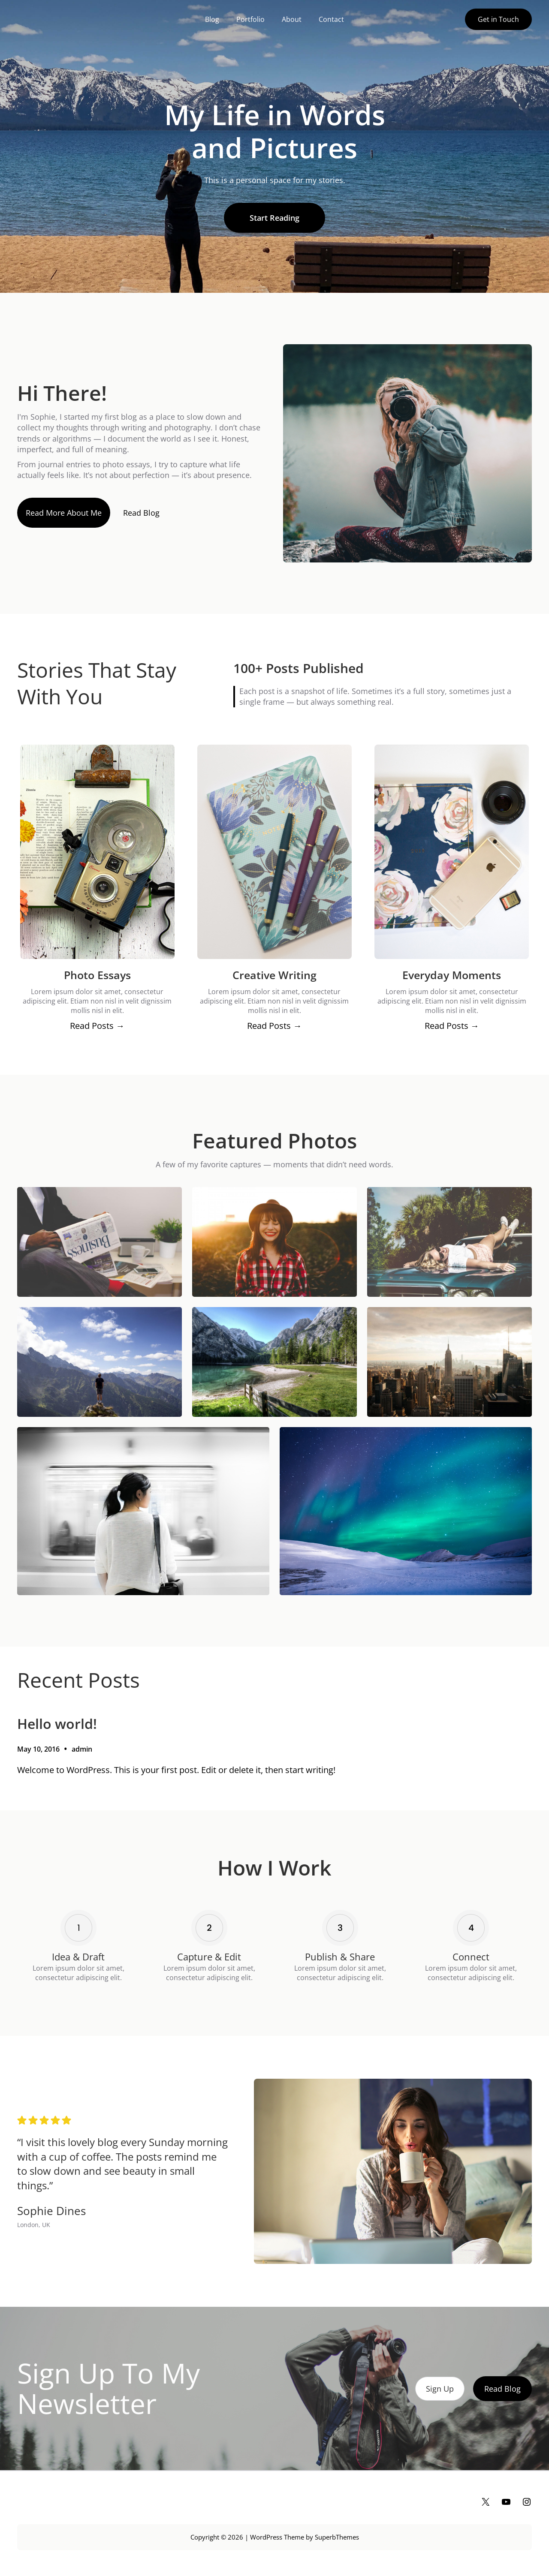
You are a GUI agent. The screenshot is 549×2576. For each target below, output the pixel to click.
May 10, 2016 (38, 1749)
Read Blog (141, 513)
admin (82, 1749)
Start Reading (274, 218)
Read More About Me (64, 513)
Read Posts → (97, 1025)
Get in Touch (498, 19)
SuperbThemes (337, 2537)
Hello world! (57, 1724)
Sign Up (440, 2389)
